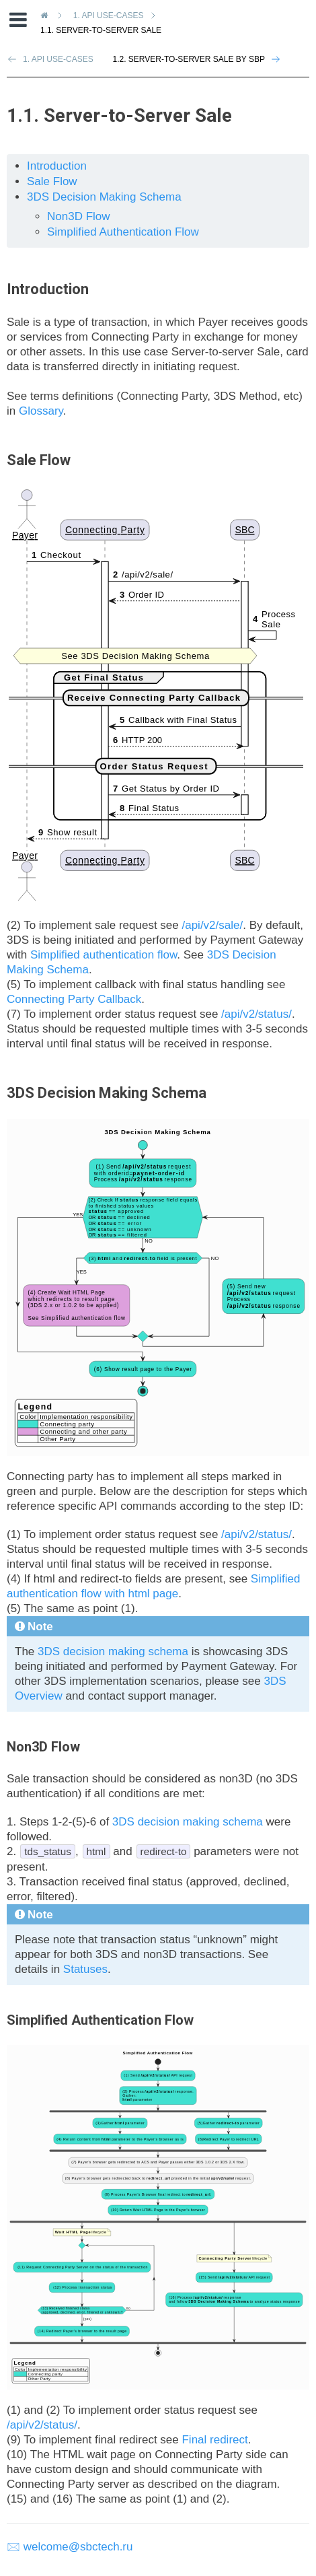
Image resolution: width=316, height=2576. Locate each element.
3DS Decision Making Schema (104, 196)
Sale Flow (52, 181)
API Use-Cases (110, 15)
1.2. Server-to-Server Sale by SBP (188, 59)
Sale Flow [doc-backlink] (39, 460)
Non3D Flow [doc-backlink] (43, 1747)
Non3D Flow (78, 216)
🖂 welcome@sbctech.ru (70, 2546)
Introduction (57, 166)
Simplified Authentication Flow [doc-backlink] (100, 2020)
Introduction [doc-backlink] (48, 289)
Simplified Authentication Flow (123, 231)
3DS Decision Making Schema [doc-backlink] (106, 1092)
